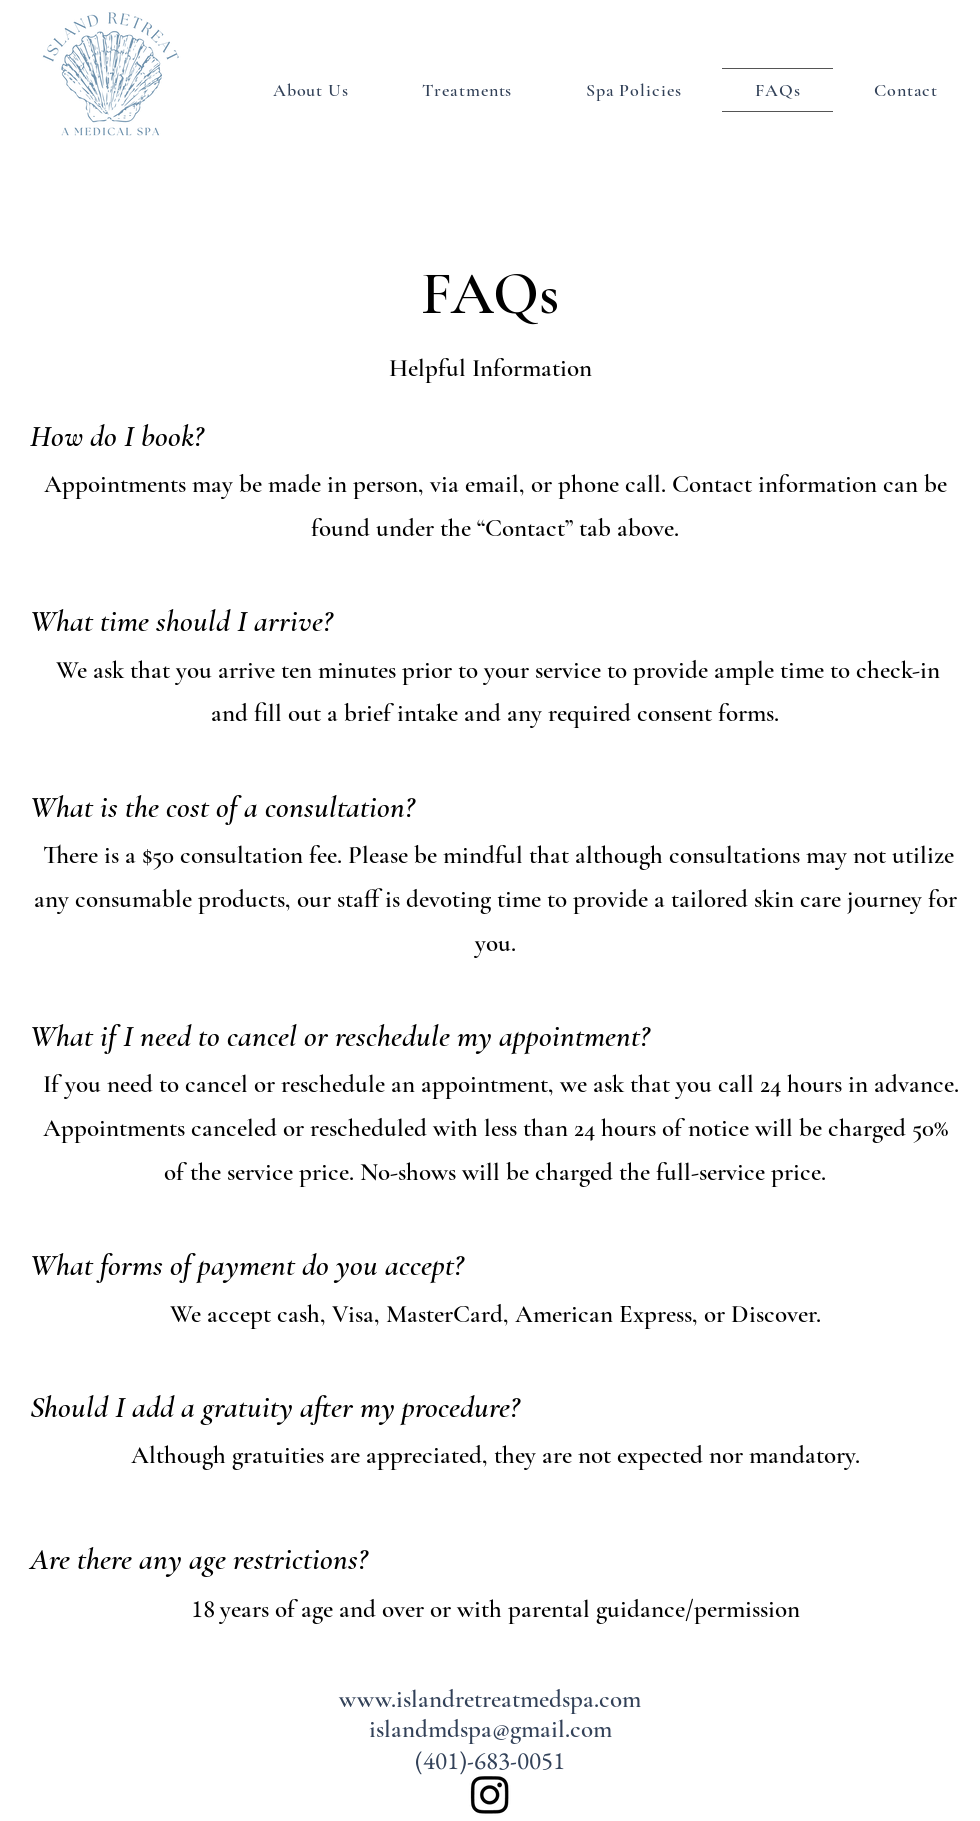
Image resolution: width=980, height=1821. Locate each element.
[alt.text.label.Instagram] (490, 1794)
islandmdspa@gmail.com (490, 1729)
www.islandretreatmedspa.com (490, 1699)
